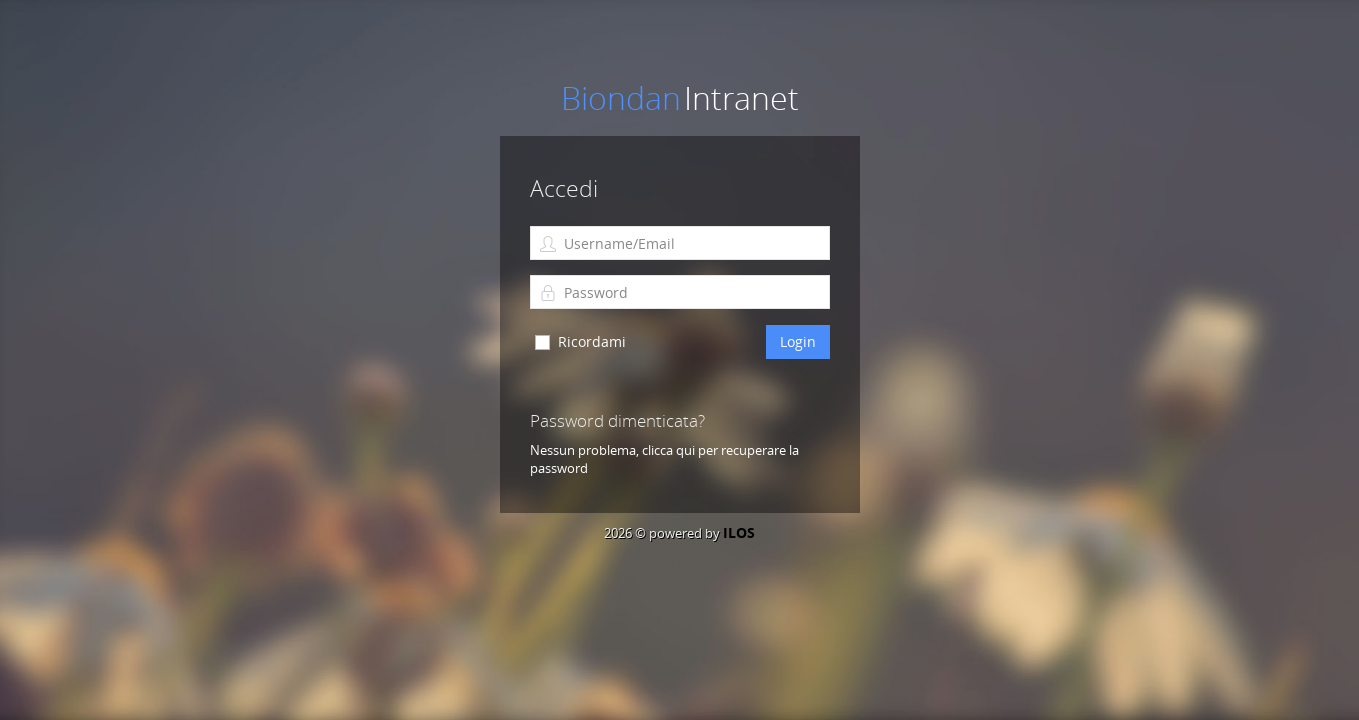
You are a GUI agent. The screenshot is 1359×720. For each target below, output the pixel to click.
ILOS (739, 532)
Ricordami (592, 341)
